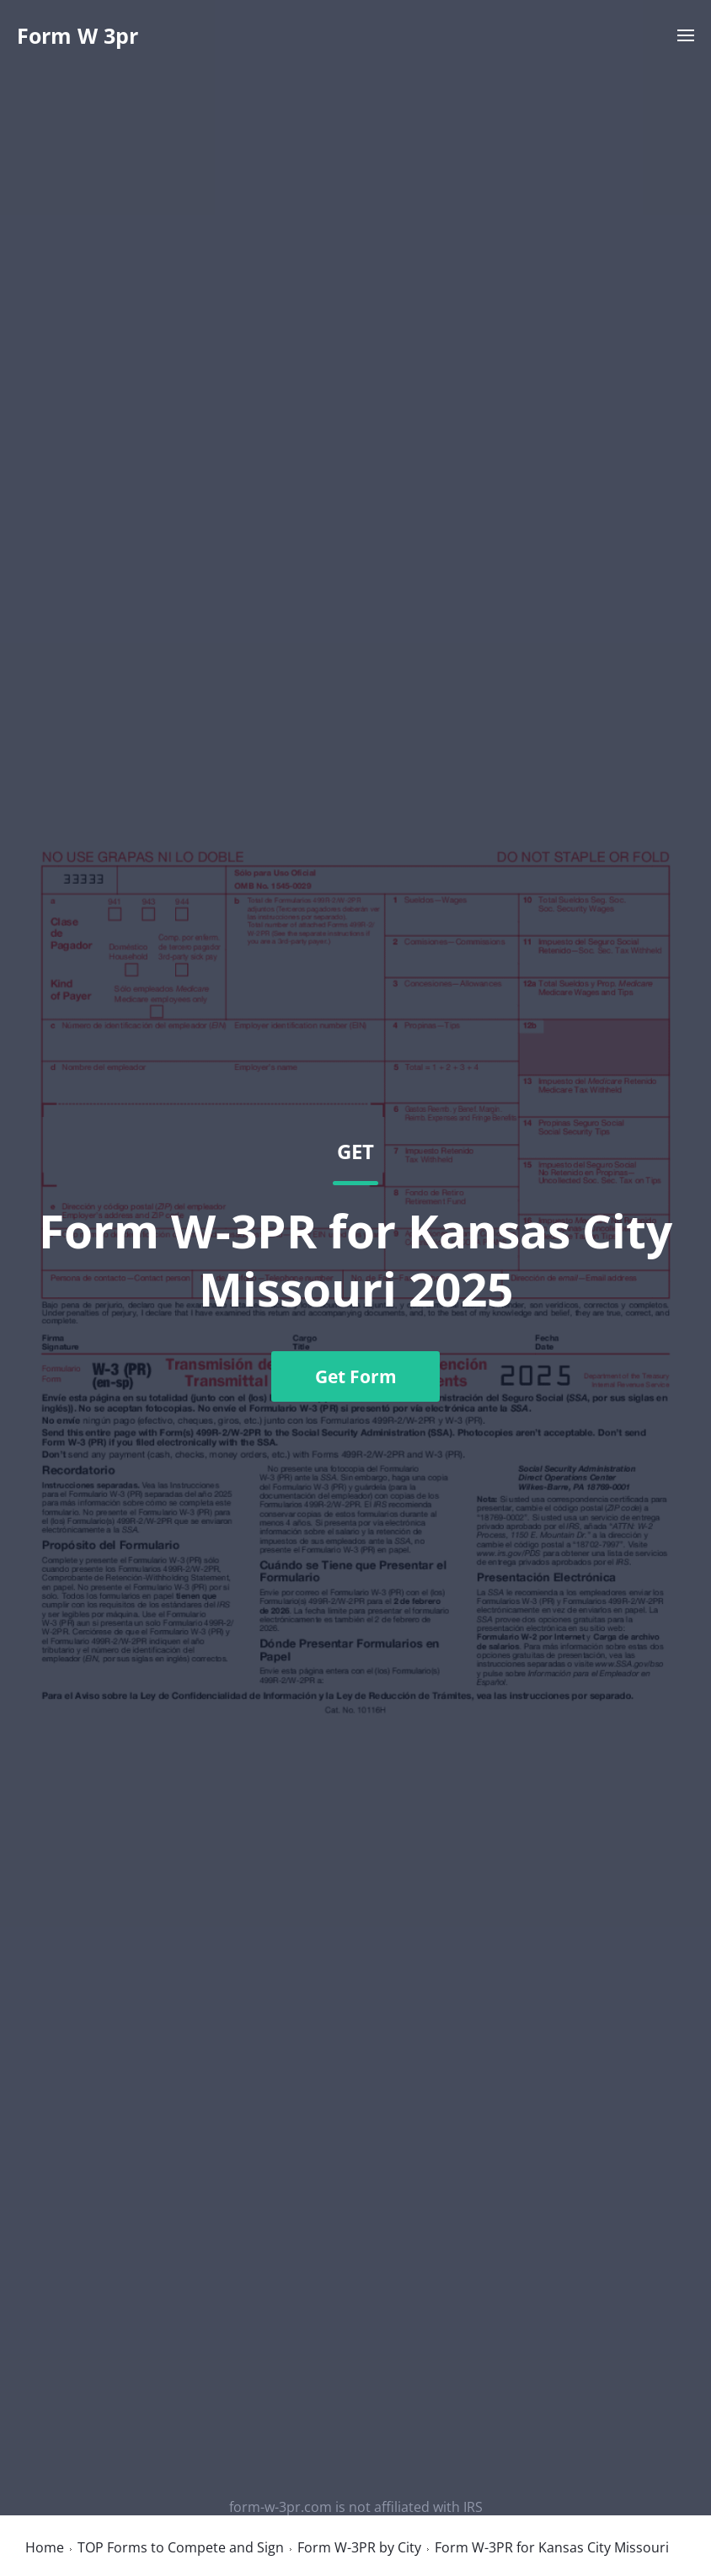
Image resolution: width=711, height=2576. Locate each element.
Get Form (356, 1376)
